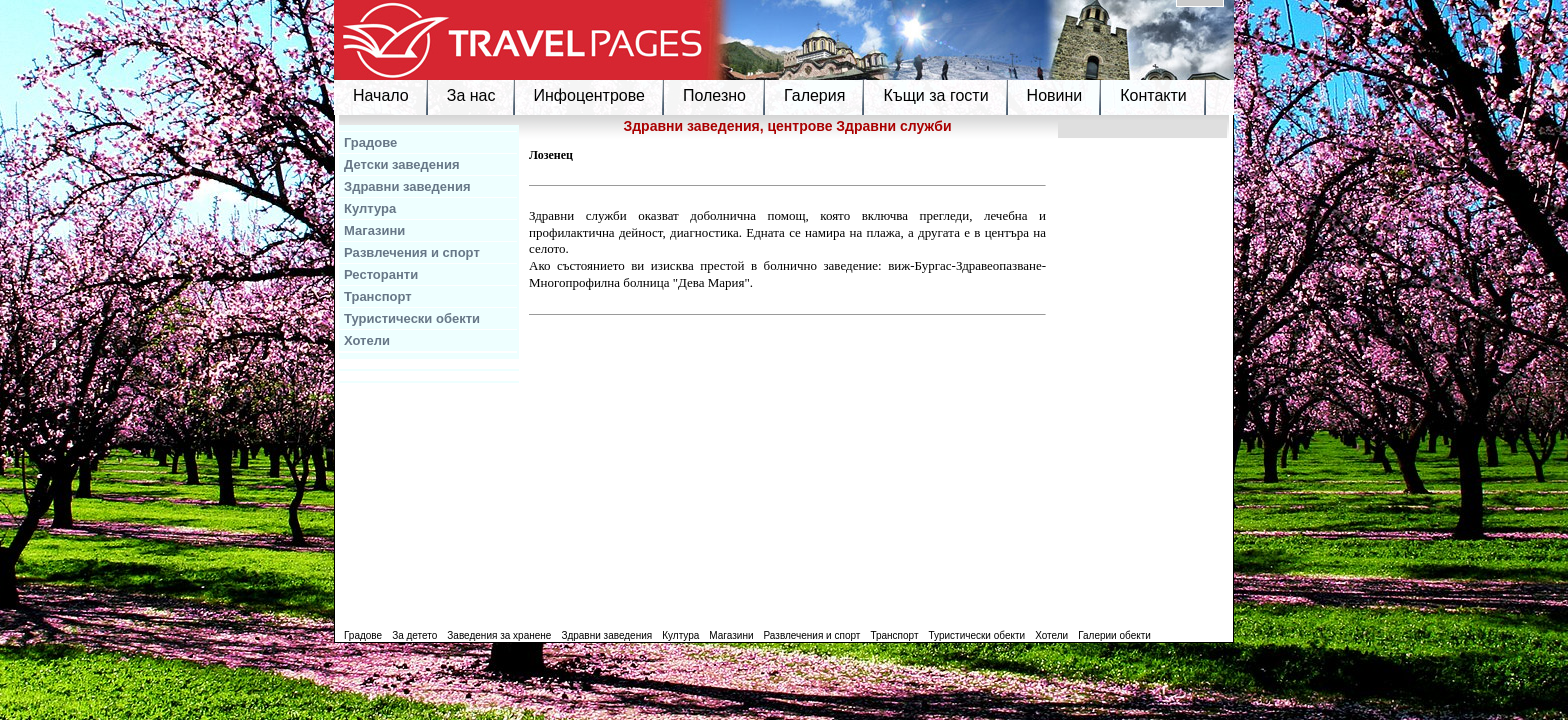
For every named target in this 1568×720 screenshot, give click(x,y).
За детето (414, 635)
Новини (1055, 95)
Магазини (374, 230)
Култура (370, 208)
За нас (471, 95)
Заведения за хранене (499, 635)
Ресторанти (381, 274)
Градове (370, 142)
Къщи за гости (935, 95)
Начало (381, 95)
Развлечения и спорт (412, 252)
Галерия (814, 95)
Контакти (1153, 95)
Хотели (367, 340)
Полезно (714, 95)
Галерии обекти (1114, 635)
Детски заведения (402, 164)
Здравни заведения (407, 186)
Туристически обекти (412, 318)
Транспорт (378, 296)
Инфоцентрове (589, 95)
